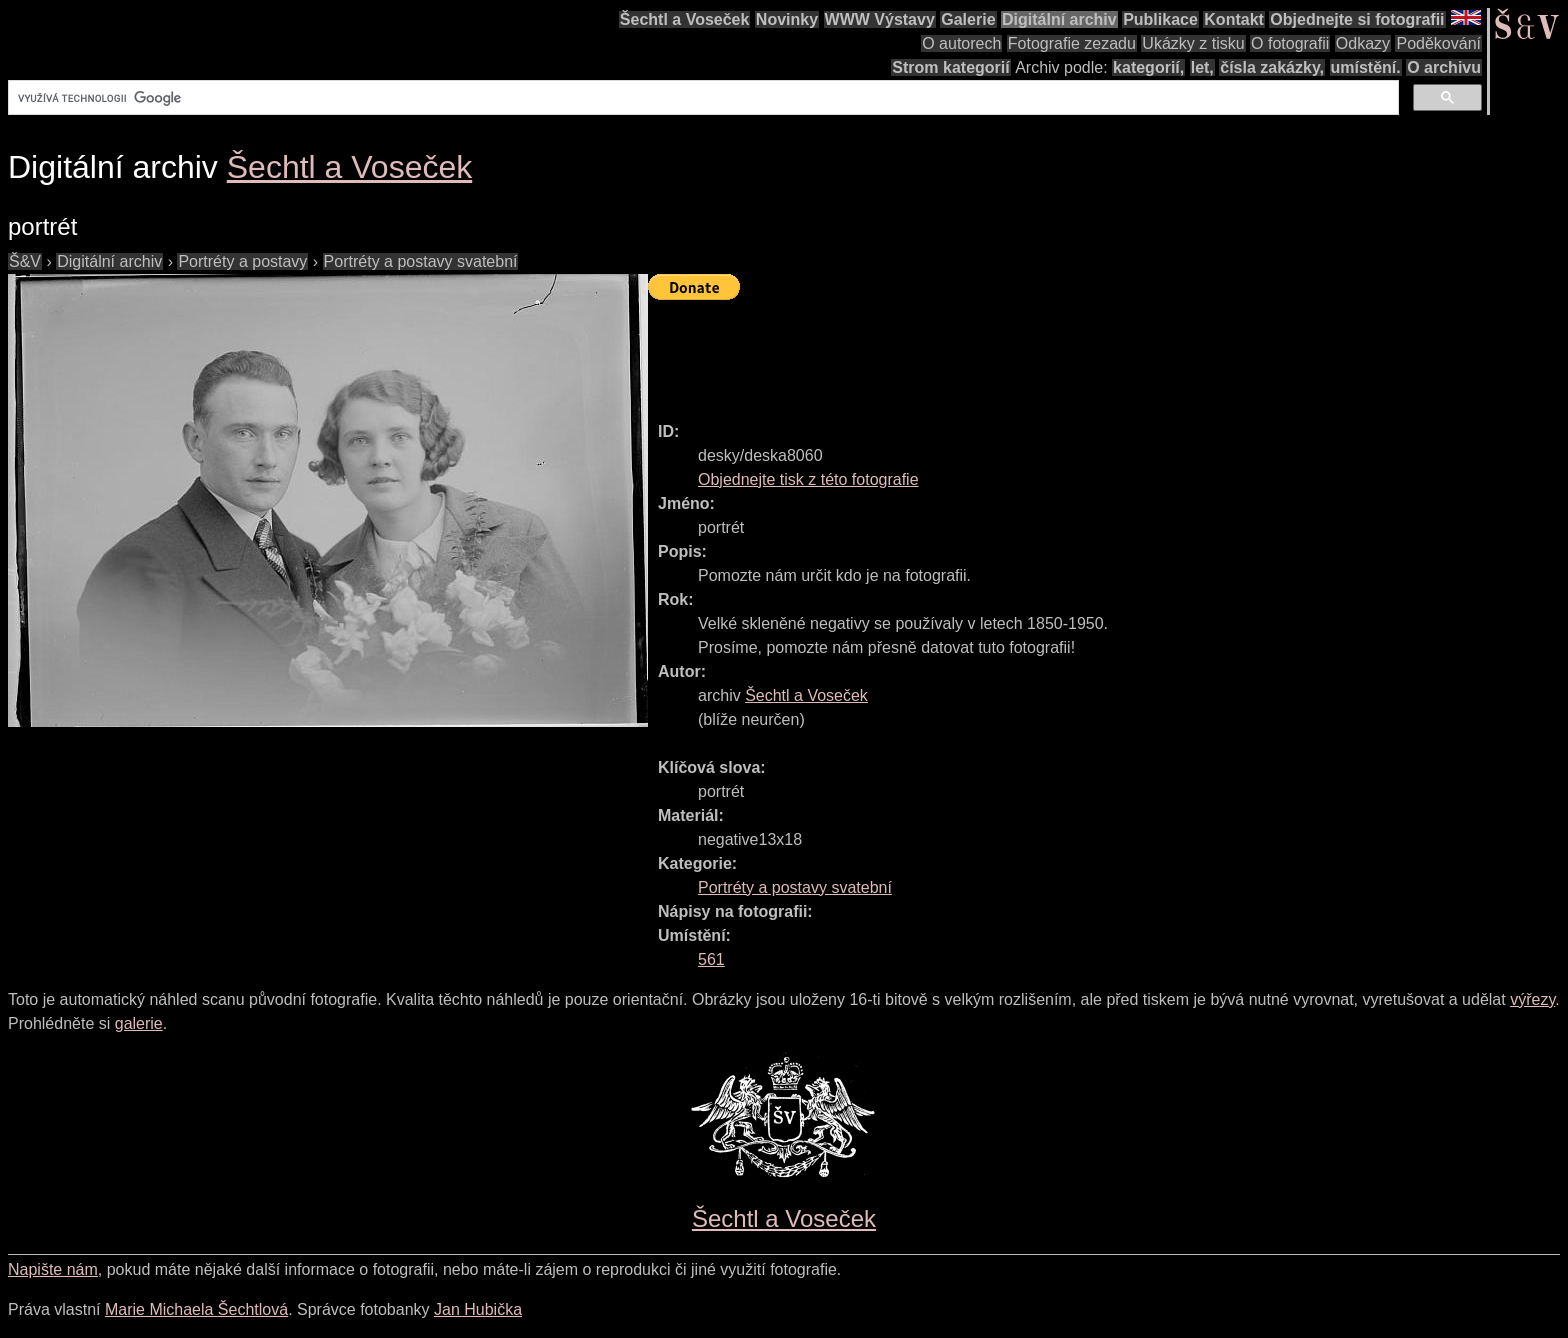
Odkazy (1363, 43)
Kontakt (1234, 19)
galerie (139, 1023)
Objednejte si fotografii (1357, 19)
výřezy (1532, 999)
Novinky (787, 19)
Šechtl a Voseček (685, 19)
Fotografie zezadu (1072, 43)
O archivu (1444, 67)
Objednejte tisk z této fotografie (808, 479)
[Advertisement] (1012, 352)
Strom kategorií (950, 67)
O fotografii (1290, 43)
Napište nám (53, 1269)
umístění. (1366, 67)
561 (711, 959)
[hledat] (701, 98)
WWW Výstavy (880, 19)
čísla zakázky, (1272, 67)
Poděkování (1438, 43)
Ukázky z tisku (1193, 43)
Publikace (1160, 19)
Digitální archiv (1059, 19)
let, (1202, 67)
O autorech (961, 43)
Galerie (968, 19)
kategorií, (1148, 67)
